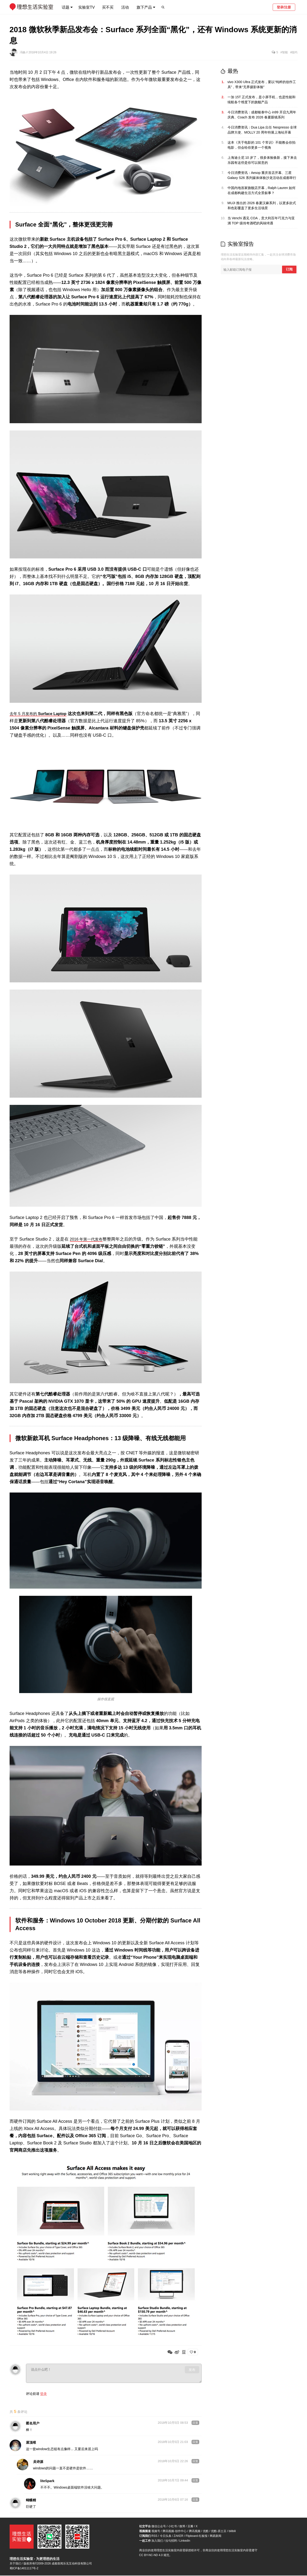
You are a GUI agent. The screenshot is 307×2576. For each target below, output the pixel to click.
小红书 (172, 2526)
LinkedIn (184, 2541)
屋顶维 (31, 2443)
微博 (182, 2526)
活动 (125, 7)
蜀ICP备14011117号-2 (24, 2568)
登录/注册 (284, 7)
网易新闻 (215, 2536)
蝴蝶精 (31, 2501)
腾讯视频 (194, 2531)
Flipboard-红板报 (196, 2536)
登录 (43, 2394)
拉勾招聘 (171, 2541)
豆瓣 (190, 2526)
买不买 (108, 7)
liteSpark (47, 2481)
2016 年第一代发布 (88, 1239)
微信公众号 (158, 2526)
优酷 (206, 2531)
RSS (154, 2536)
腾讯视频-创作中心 (175, 2531)
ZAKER (178, 2536)
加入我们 (157, 2541)
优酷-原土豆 (218, 2531)
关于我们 (15, 2564)
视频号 (155, 2531)
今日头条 (165, 2536)
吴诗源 (38, 2462)
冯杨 (23, 52)
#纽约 (294, 52)
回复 (195, 2423)
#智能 (284, 52)
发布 (192, 2370)
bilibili (232, 2531)
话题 (65, 7)
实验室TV (86, 7)
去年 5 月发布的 (41, 713)
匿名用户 (32, 2424)
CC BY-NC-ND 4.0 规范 (154, 2555)
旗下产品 (144, 7)
